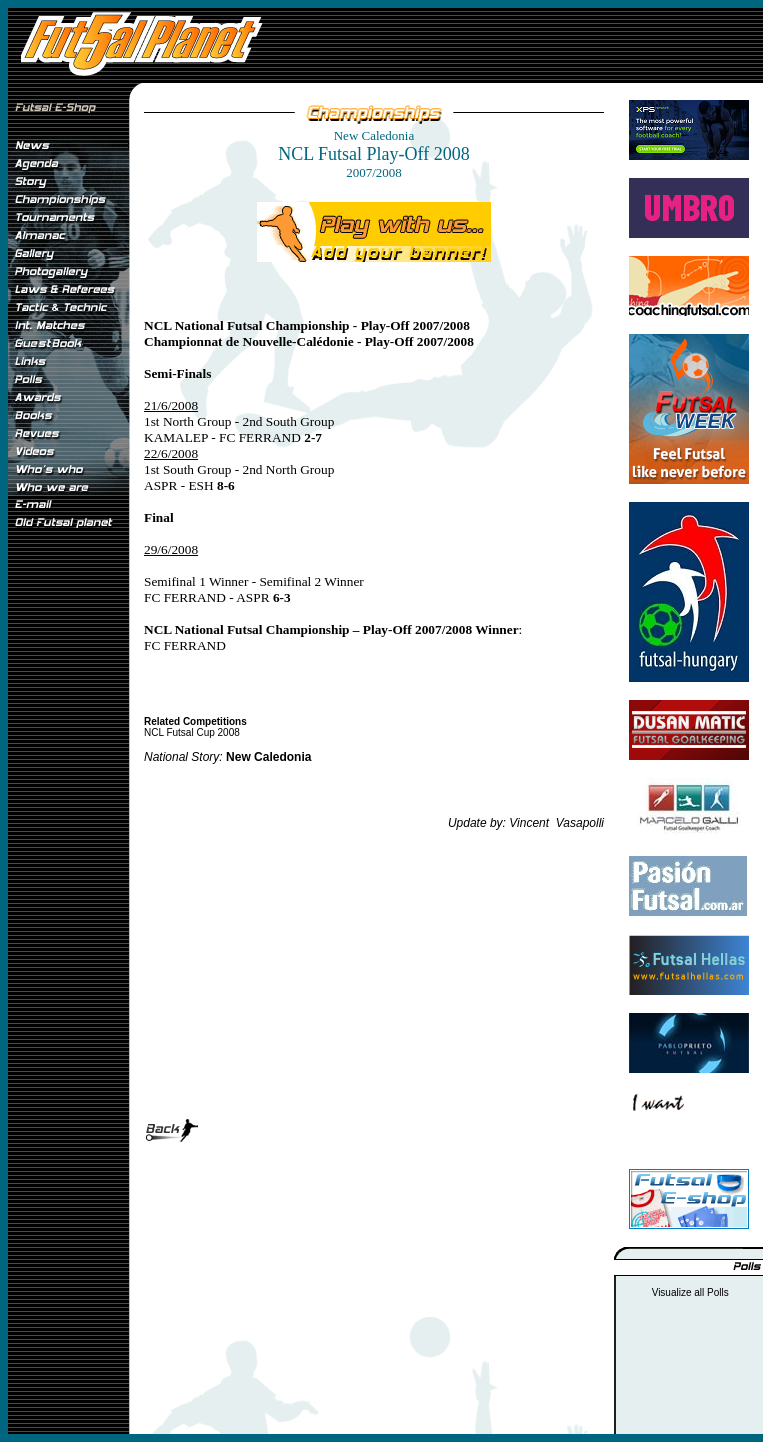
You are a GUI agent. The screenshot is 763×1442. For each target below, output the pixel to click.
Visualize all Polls (690, 1292)
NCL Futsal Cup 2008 (192, 732)
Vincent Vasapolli (556, 823)
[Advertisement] (68, 869)
